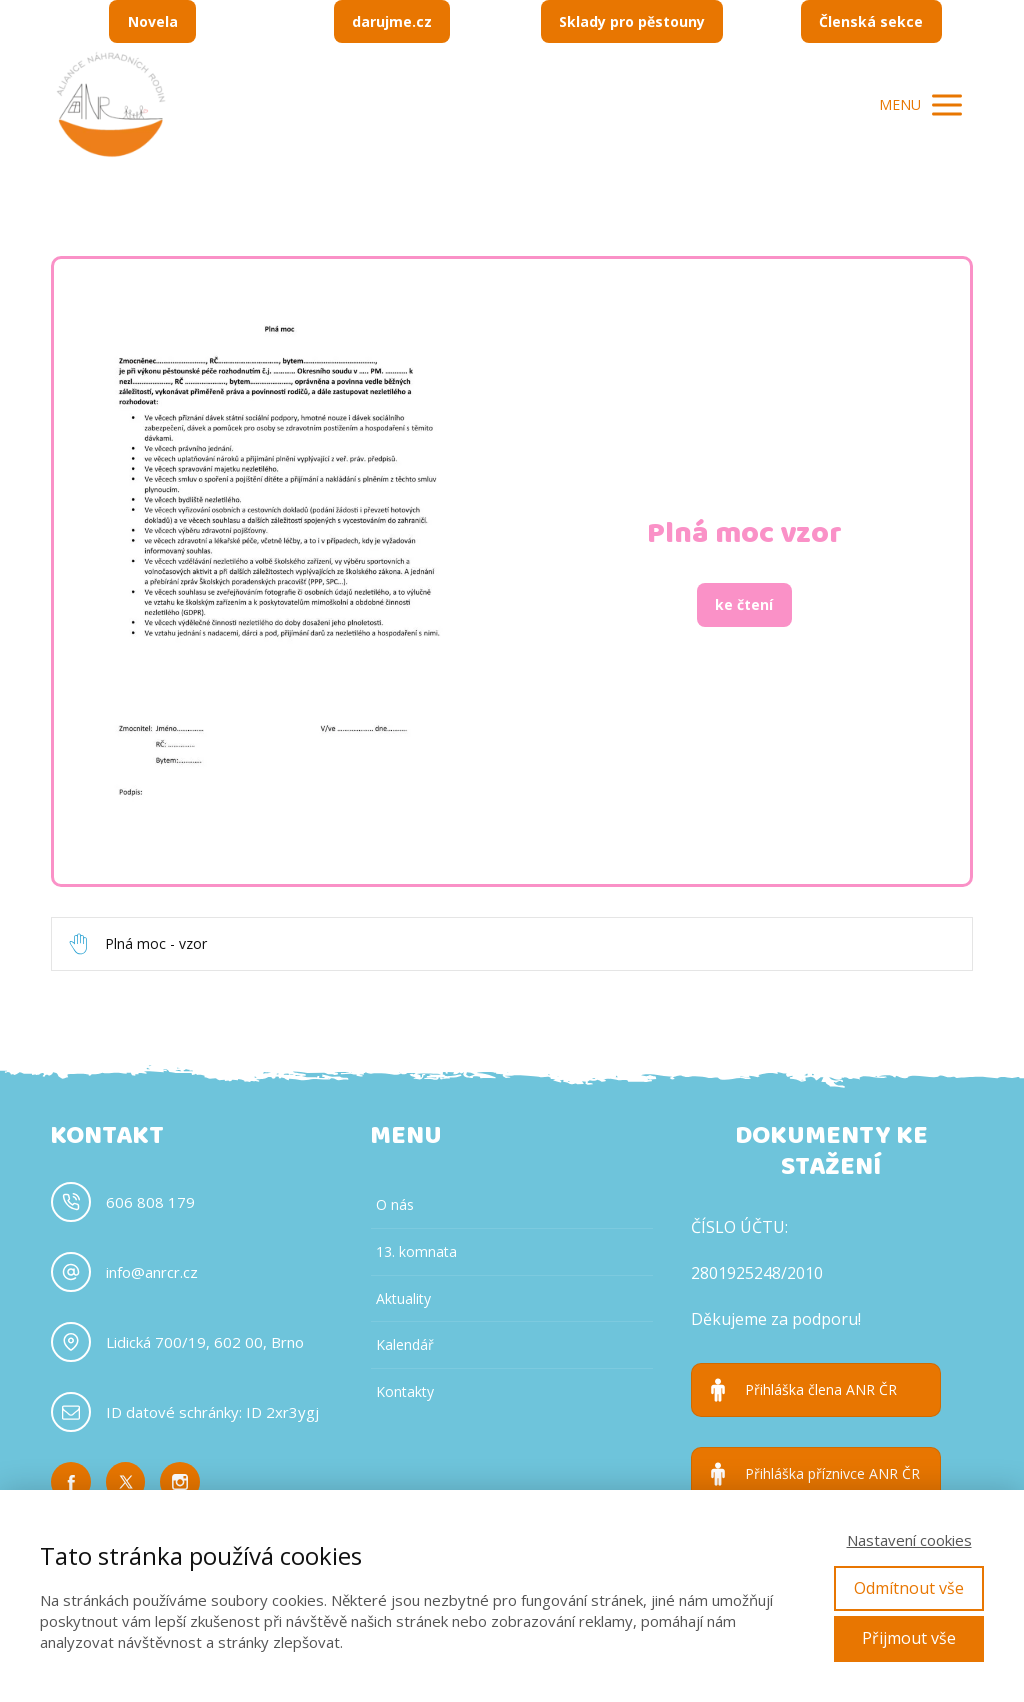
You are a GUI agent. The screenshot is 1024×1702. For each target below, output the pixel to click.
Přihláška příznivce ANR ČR (832, 1474)
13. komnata (416, 1251)
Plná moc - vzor (156, 944)
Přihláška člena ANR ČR (821, 1390)
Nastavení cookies (909, 1540)
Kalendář (405, 1344)
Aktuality (403, 1298)
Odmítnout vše (909, 1588)
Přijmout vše (909, 1638)
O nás (395, 1204)
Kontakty (405, 1391)
